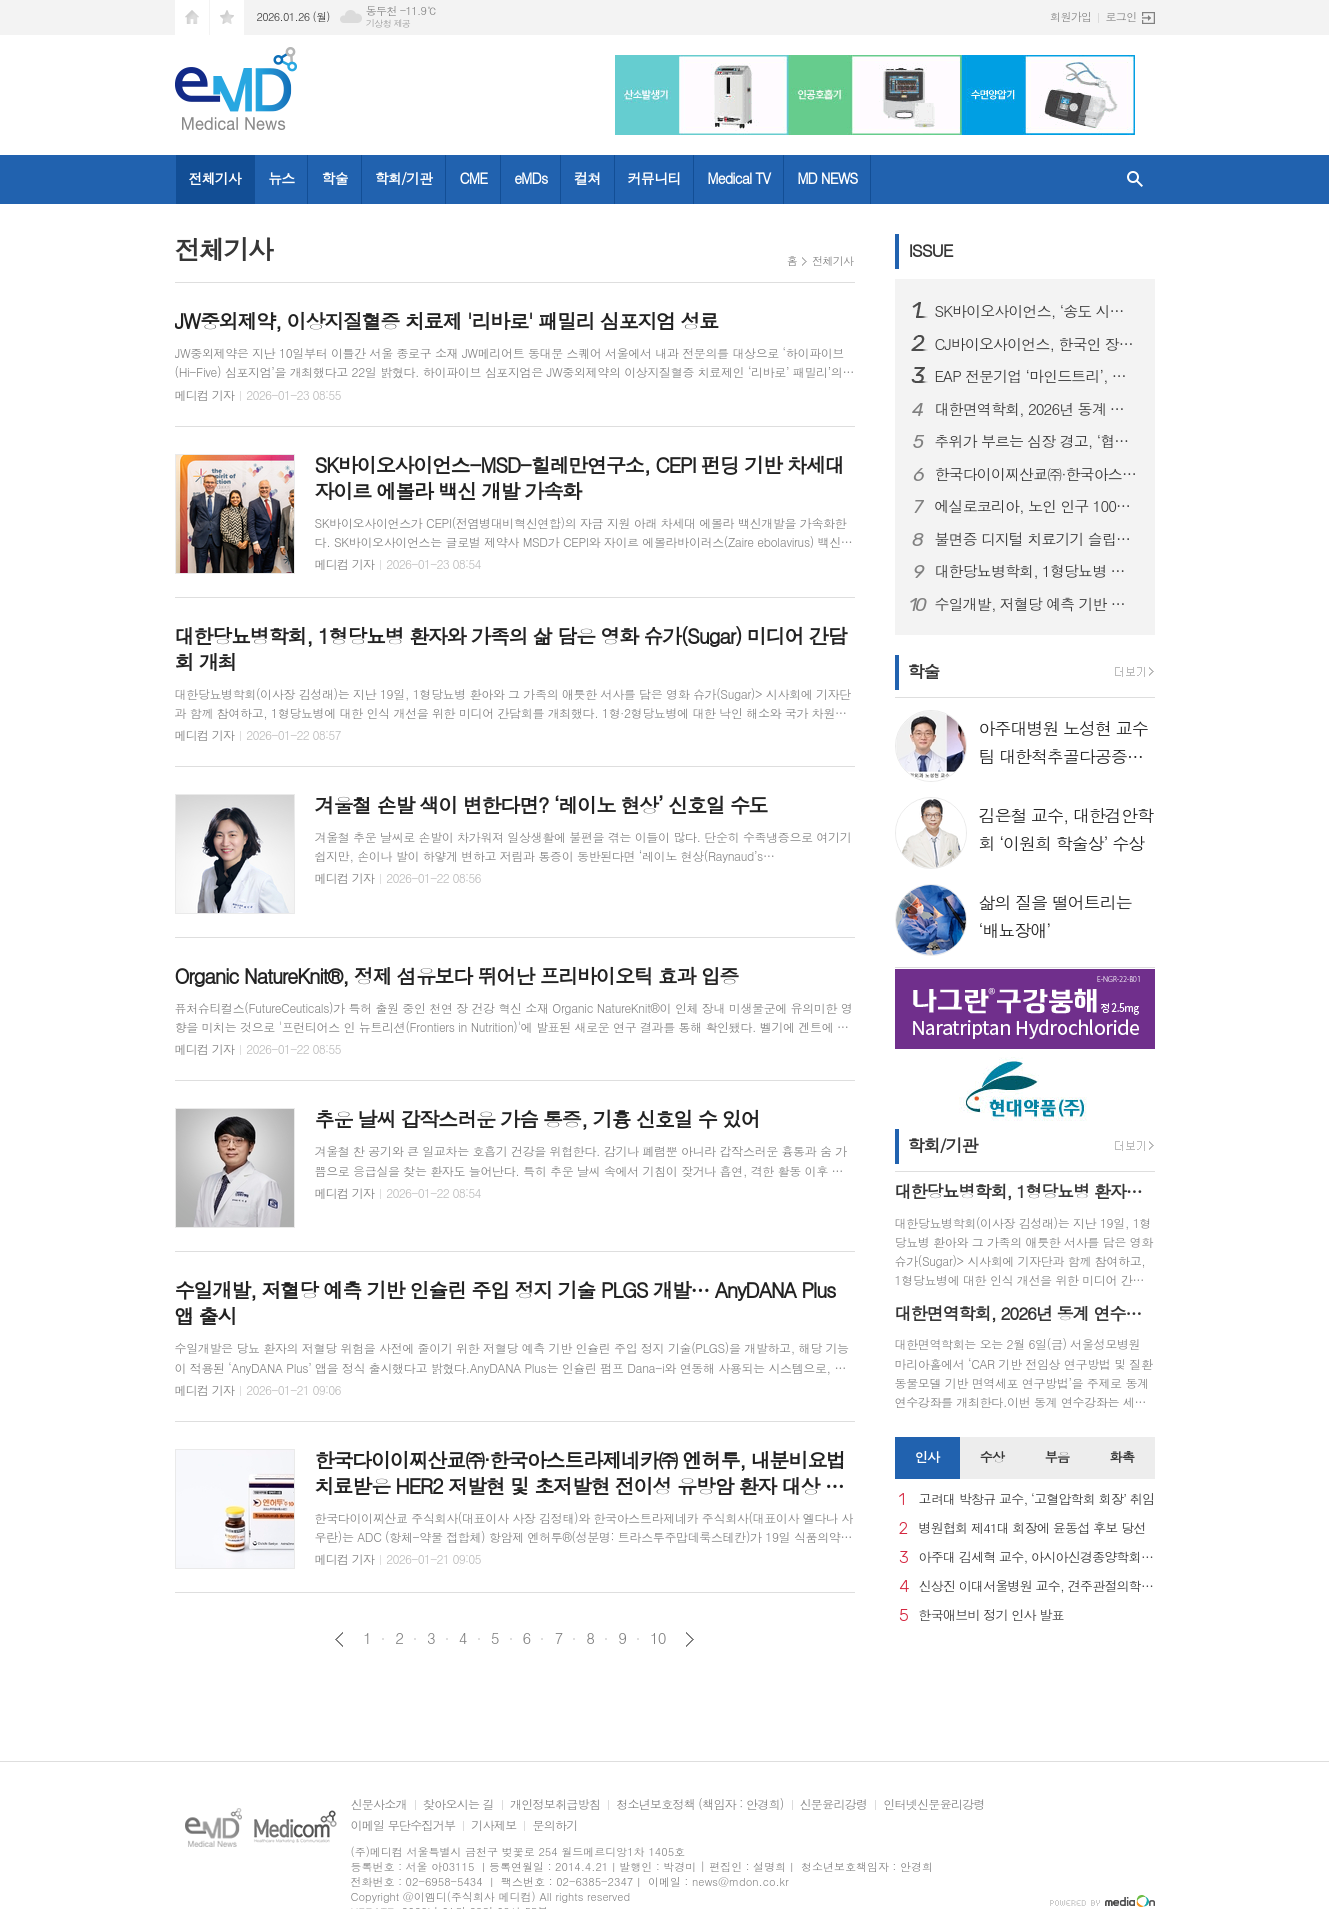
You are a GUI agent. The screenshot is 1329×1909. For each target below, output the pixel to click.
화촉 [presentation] (1122, 1456)
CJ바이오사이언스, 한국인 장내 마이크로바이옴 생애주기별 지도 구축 (1037, 344)
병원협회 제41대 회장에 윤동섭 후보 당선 (1032, 1528)
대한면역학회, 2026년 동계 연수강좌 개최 (1037, 409)
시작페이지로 (192, 17)
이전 (339, 1639)
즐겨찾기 (227, 17)
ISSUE (931, 250)
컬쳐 (587, 178)
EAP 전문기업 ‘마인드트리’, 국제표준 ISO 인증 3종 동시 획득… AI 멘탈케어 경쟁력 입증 (1037, 376)
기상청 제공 (388, 23)
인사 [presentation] (927, 1456)
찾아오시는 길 (458, 1804)
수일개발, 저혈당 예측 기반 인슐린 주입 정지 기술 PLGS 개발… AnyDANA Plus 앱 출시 (1037, 604)
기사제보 (493, 1825)
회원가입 (1070, 16)
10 (658, 1638)
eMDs (530, 178)
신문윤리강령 (834, 1804)
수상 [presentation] (992, 1456)
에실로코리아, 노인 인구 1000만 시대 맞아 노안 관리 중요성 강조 (1037, 506)
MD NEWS (827, 178)
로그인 (1120, 16)
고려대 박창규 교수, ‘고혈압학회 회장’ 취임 (1037, 1499)
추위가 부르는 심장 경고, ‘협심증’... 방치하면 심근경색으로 (1037, 441)
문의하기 (554, 1825)
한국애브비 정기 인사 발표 (991, 1615)
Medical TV (738, 178)
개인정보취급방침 (555, 1804)
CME (473, 178)
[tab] (927, 1458)
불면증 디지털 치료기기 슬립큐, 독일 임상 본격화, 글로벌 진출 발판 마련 (1037, 539)
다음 (689, 1639)
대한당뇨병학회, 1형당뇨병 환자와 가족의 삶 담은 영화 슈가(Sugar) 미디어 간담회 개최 (1037, 571)
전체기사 (215, 178)
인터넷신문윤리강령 (934, 1804)
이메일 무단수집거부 (403, 1825)
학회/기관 (404, 178)
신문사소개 (379, 1804)
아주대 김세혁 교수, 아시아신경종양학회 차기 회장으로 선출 (1037, 1557)
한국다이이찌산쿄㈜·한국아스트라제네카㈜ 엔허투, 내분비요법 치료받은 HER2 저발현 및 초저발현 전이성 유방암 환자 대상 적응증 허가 (1037, 474)
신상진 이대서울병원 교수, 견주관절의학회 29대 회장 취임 (1037, 1586)
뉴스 (281, 178)
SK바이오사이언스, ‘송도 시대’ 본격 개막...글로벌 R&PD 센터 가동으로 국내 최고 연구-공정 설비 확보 (1037, 311)
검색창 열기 (1135, 179)
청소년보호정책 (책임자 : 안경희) (699, 1804)
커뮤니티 (654, 178)
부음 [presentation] (1057, 1456)
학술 (334, 178)
